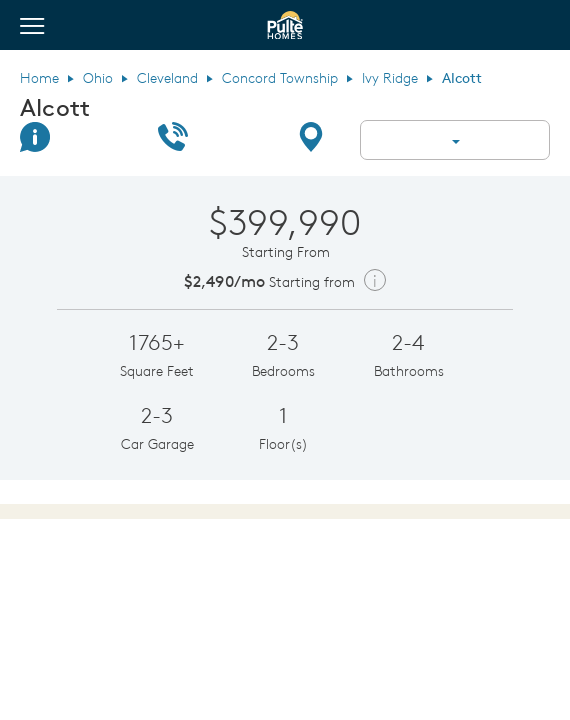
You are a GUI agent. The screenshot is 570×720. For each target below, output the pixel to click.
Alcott (55, 107)
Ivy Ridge (390, 78)
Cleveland (167, 78)
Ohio (98, 78)
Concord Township (280, 78)
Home (39, 78)
